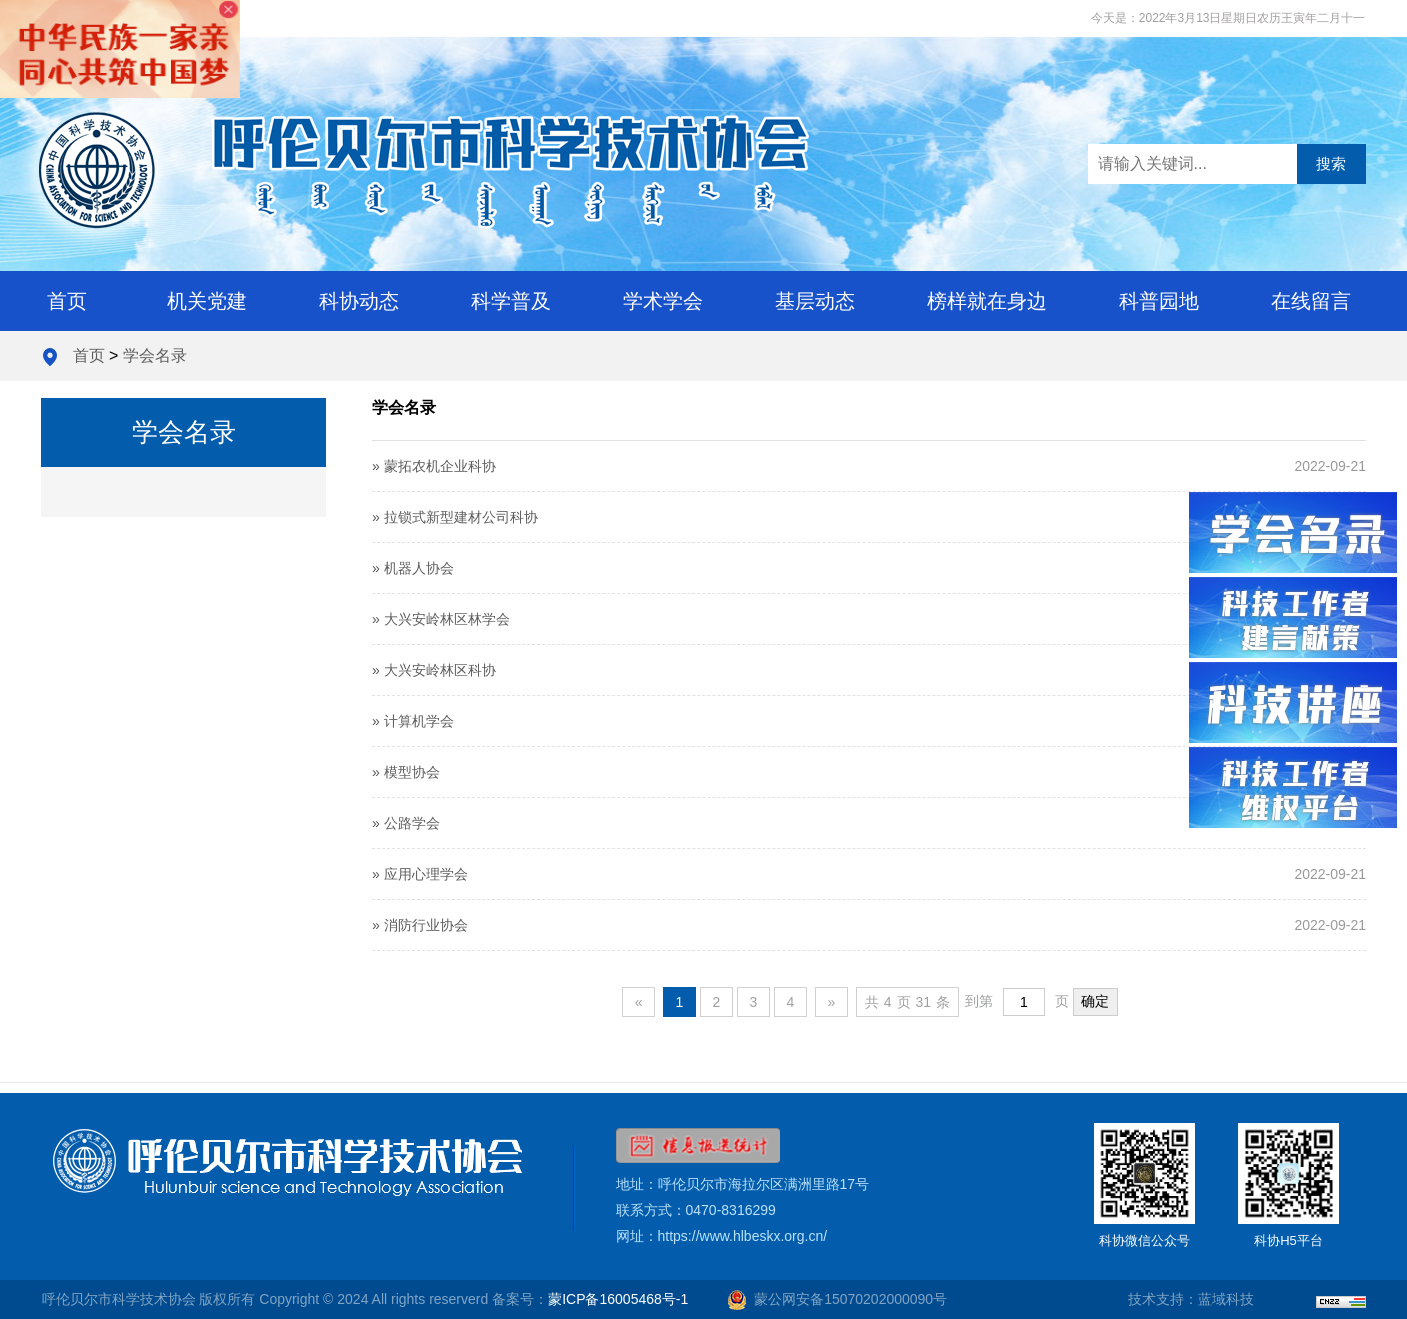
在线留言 (1311, 301)
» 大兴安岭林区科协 (434, 670)
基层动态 (815, 301)
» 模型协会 (406, 772)
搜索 (1331, 163)
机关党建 (207, 301)
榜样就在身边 (987, 301)
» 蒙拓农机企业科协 (434, 466)
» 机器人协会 (413, 568)
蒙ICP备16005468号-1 (618, 1299)
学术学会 (663, 301)
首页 (67, 301)
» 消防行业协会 (420, 925)
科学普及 (511, 301)
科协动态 (359, 301)
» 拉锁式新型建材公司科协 (455, 517)
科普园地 (1159, 301)
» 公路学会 (406, 823)
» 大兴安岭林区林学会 (441, 619)
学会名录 (155, 355)
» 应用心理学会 (420, 874)
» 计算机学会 (413, 721)
